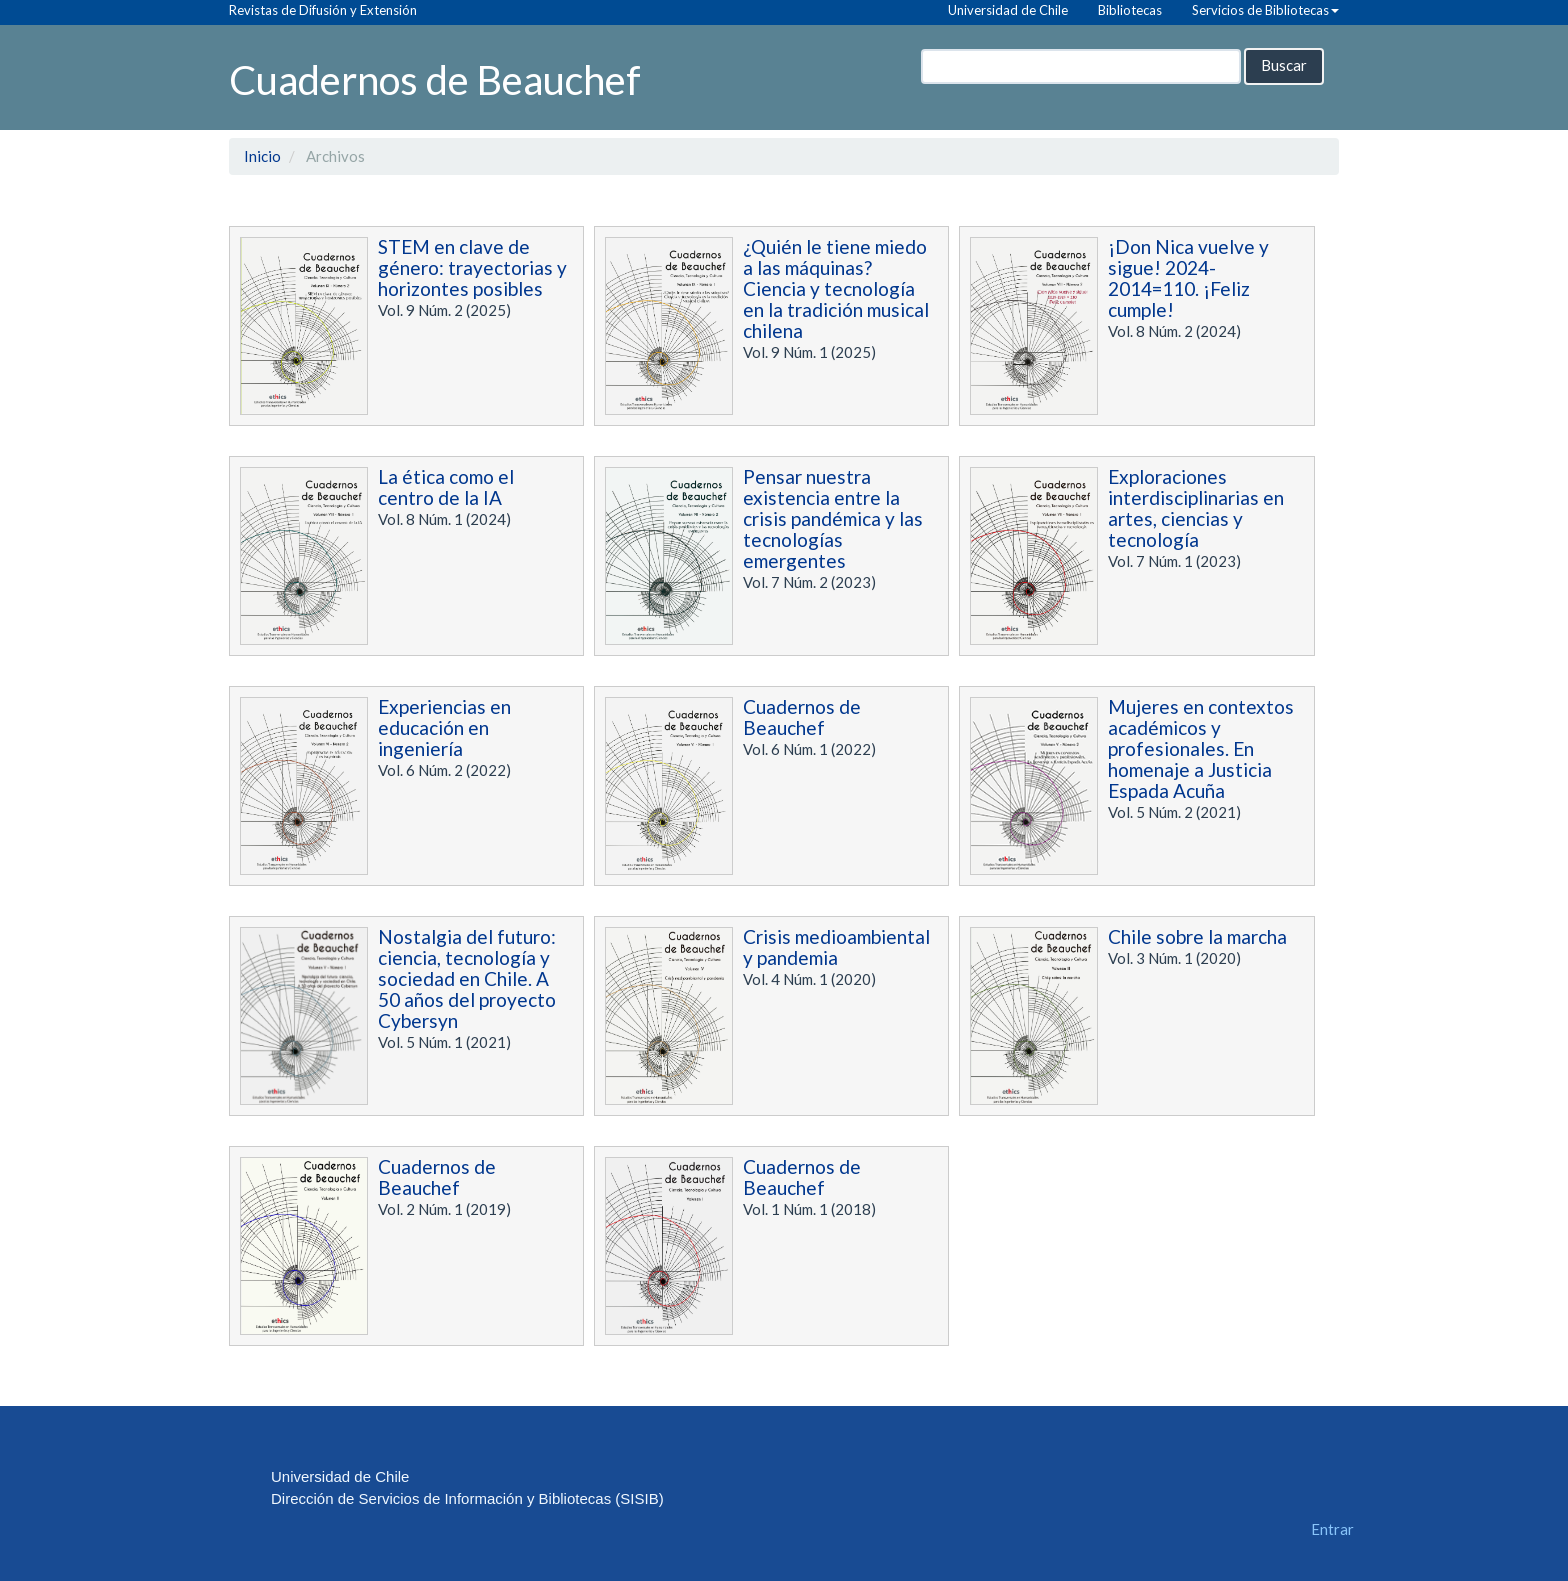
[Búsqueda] (1081, 66)
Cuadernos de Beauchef (435, 78)
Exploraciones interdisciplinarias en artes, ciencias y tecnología (1196, 508)
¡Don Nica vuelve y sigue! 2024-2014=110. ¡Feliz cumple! (1188, 278)
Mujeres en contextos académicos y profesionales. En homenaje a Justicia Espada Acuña (1201, 748)
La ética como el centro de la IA (446, 487)
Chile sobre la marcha (1197, 936)
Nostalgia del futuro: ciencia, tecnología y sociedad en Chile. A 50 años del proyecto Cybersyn (467, 978)
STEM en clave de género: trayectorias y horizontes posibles (472, 267)
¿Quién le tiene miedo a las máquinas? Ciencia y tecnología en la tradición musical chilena (836, 288)
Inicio (262, 156)
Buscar (1284, 65)
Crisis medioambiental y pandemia (836, 947)
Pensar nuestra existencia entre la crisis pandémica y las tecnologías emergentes (833, 518)
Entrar (1332, 1529)
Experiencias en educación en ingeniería (444, 727)
